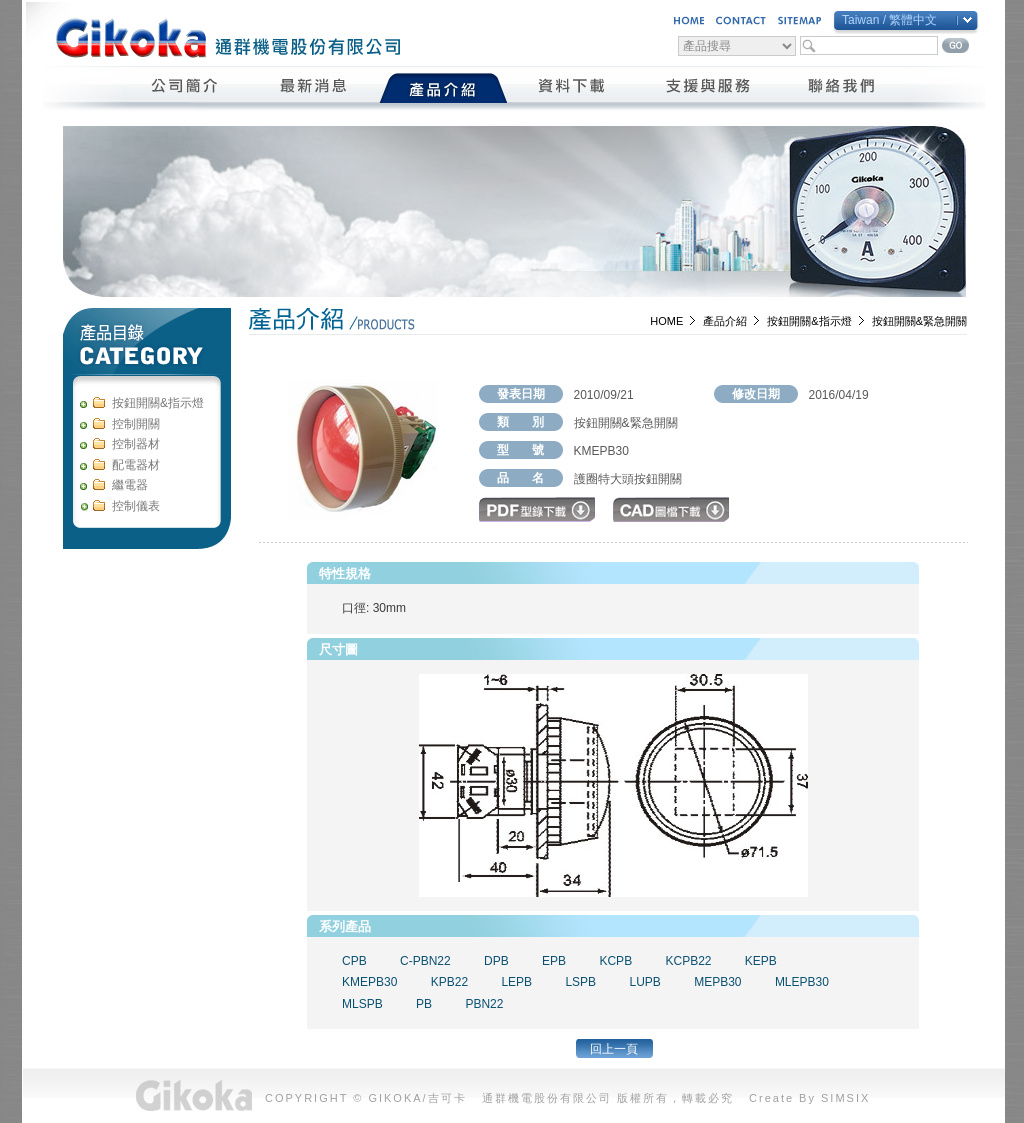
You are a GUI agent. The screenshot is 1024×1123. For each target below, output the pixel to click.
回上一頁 (614, 1049)
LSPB (580, 982)
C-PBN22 (425, 961)
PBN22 (484, 1004)
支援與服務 (707, 88)
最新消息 (314, 88)
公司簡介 (185, 88)
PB (424, 1004)
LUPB (644, 982)
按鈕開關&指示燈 (809, 321)
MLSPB (362, 1004)
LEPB (516, 982)
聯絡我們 (842, 88)
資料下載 (572, 88)
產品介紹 (443, 88)
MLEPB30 (802, 982)
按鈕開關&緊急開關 (919, 321)
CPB (354, 961)
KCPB (615, 961)
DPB (496, 961)
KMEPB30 (369, 982)
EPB (554, 961)
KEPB (761, 961)
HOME (666, 321)
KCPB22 (688, 961)
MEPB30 (717, 982)
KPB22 (449, 982)
